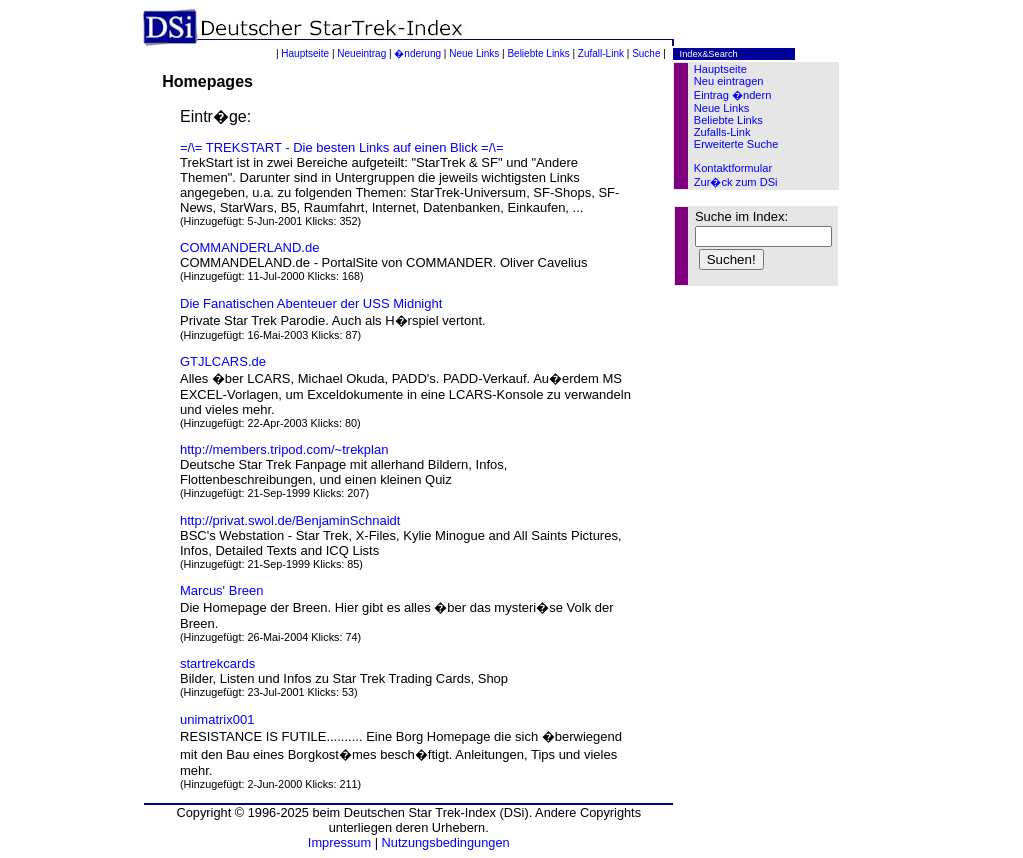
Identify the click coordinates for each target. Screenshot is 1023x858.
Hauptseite (305, 53)
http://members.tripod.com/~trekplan (284, 449)
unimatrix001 (217, 719)
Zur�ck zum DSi (736, 182)
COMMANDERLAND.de (249, 247)
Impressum (339, 842)
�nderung (417, 53)
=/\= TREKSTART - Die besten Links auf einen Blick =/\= (341, 147)
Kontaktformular (733, 168)
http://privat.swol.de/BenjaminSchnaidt (290, 520)
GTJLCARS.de (223, 361)
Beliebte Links (538, 53)
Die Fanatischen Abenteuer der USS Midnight (311, 303)
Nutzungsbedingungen (446, 842)
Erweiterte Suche (736, 144)
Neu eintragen (729, 81)
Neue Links (474, 53)
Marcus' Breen (221, 590)
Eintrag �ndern (733, 95)
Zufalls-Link (722, 132)
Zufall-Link (601, 53)
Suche (646, 53)
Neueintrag (361, 53)
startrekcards (217, 663)
